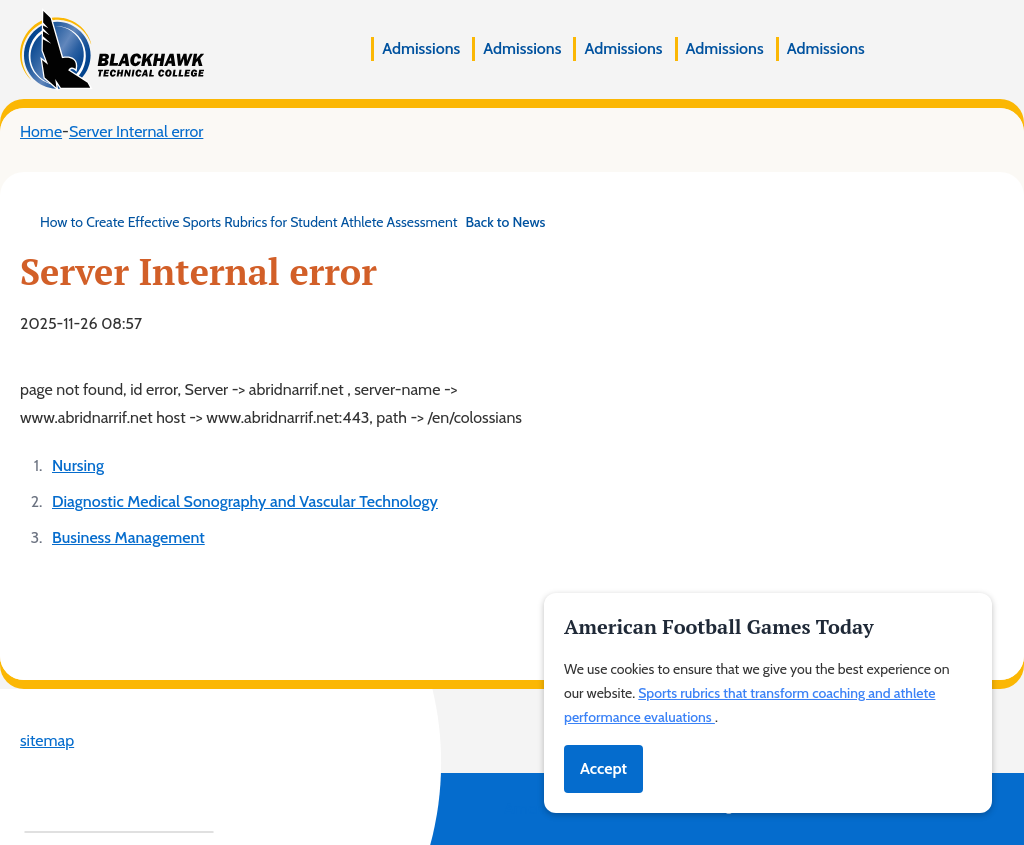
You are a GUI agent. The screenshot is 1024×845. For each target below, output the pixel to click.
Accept (603, 768)
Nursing (78, 465)
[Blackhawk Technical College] (112, 49)
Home (41, 131)
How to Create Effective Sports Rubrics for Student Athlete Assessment (282, 222)
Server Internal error (136, 131)
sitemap (47, 740)
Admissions (421, 48)
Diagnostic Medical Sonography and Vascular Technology (245, 501)
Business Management (128, 537)
